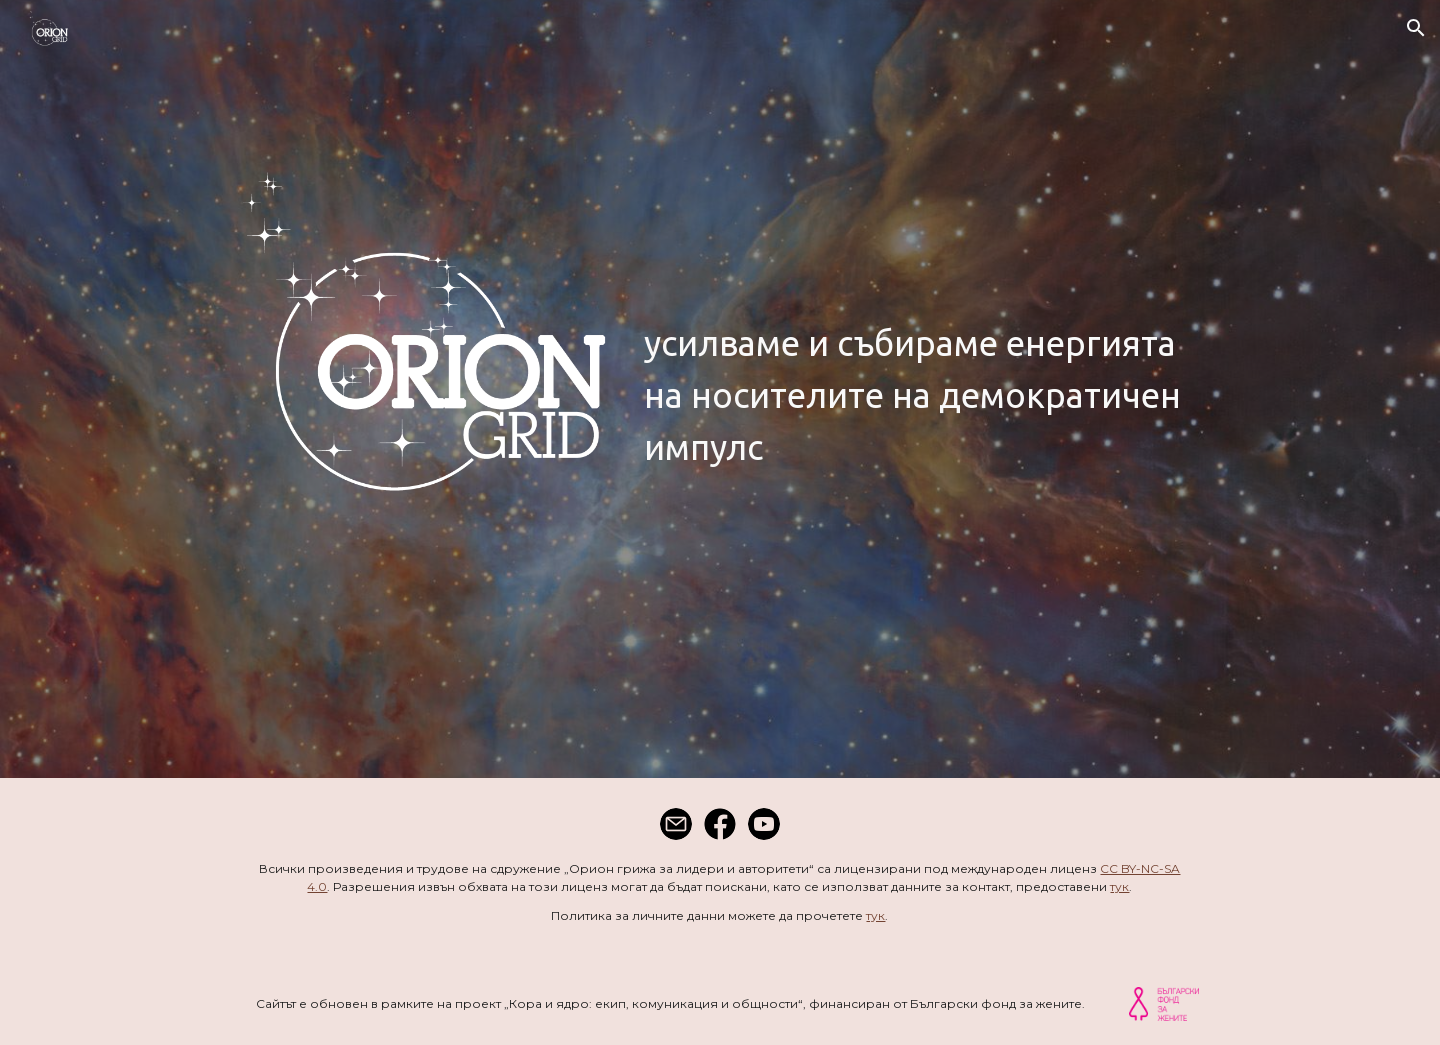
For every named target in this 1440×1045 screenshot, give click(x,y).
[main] (917, 396)
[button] (1416, 28)
